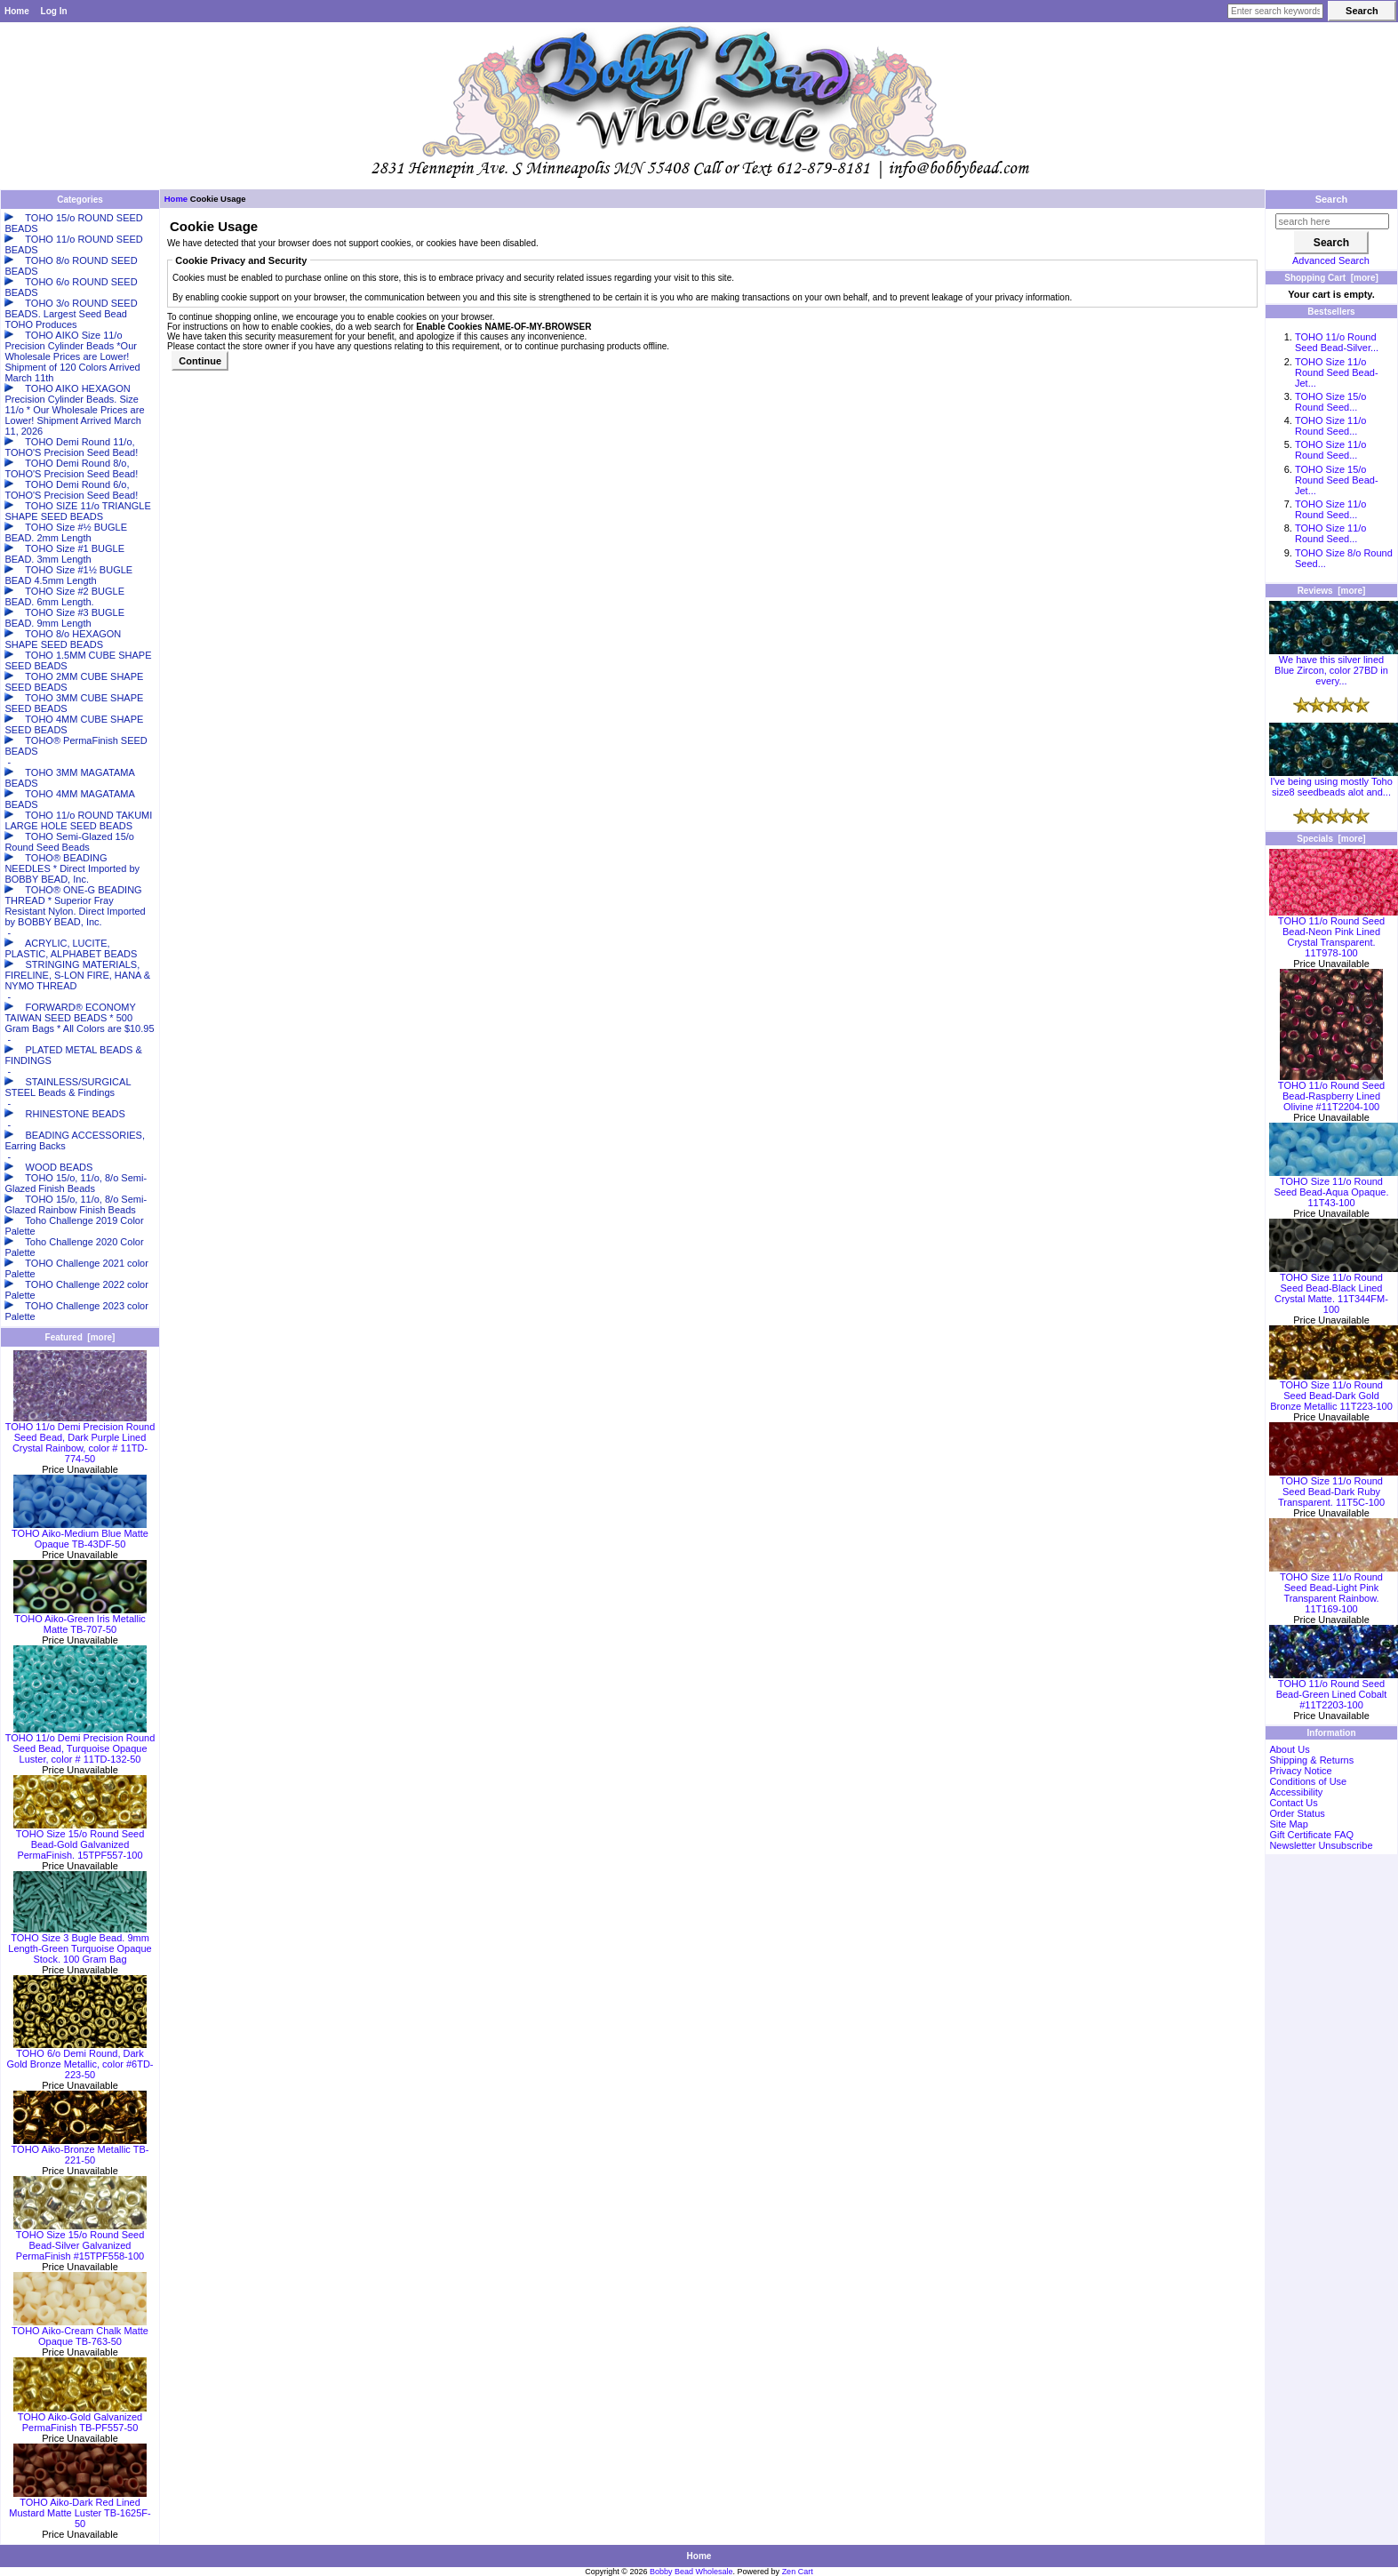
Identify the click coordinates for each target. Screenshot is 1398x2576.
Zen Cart (797, 2571)
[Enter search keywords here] (1275, 11)
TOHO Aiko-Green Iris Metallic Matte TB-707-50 (80, 1619)
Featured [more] (80, 1337)
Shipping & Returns (1311, 1760)
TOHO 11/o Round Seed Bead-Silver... (1336, 342)
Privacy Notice (1300, 1770)
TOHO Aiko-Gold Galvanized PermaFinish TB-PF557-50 (80, 2418)
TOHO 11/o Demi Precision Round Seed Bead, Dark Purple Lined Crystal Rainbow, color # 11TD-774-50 (80, 1438)
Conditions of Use (1307, 1781)
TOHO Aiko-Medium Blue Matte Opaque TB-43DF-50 (80, 1534)
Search (1331, 199)
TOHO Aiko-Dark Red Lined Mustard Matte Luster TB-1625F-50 (79, 2508)
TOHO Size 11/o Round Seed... (1331, 425)
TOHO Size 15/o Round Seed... (1331, 401)
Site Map (1288, 1824)
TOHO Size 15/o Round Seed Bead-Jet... (1336, 480)
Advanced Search (1331, 260)
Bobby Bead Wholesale (691, 2571)
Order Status (1296, 1813)
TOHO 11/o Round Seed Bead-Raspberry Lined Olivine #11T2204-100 (1331, 1091)
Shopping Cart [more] (1331, 278)
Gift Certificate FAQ (1311, 1834)
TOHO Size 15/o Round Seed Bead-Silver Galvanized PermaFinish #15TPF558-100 (80, 2240)
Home (16, 11)
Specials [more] (1331, 839)
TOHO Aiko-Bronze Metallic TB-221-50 (80, 2150)
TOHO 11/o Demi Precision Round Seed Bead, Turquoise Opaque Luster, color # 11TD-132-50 (80, 1744)
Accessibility (1295, 1792)
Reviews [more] (1332, 591)
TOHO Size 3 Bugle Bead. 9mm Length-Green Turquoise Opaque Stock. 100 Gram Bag (79, 1944)
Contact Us (1293, 1802)
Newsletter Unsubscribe (1320, 1845)
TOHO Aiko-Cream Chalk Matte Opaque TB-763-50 (80, 2331)
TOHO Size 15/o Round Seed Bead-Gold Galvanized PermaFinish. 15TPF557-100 (80, 1840)
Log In (54, 11)
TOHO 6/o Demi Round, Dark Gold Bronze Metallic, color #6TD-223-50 (79, 2059)
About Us (1289, 1749)
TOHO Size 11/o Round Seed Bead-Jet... (1336, 372)
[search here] (1332, 221)
